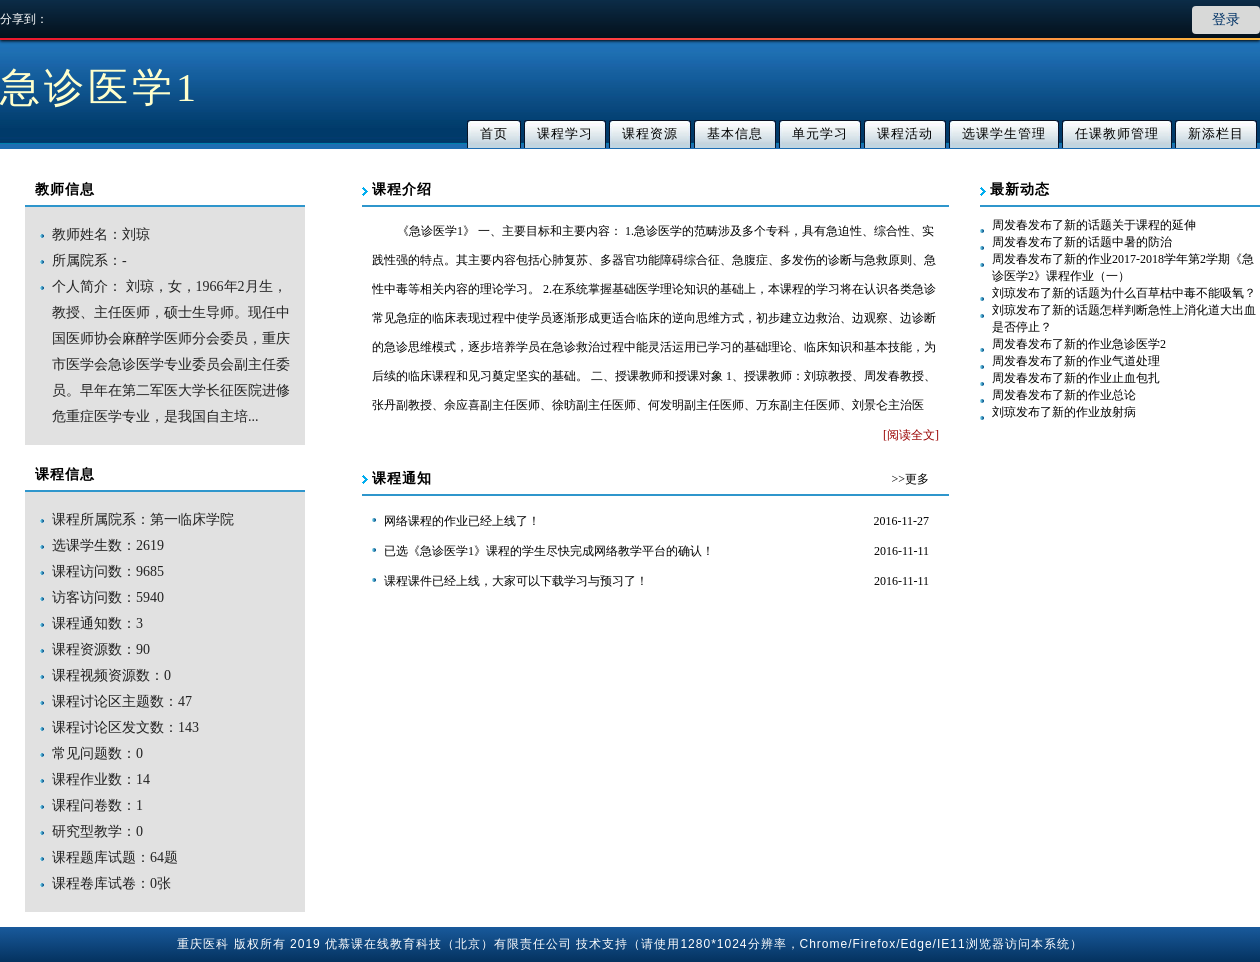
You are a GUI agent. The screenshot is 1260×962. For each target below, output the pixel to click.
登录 (1226, 19)
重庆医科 (203, 944)
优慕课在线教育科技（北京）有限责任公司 (448, 944)
